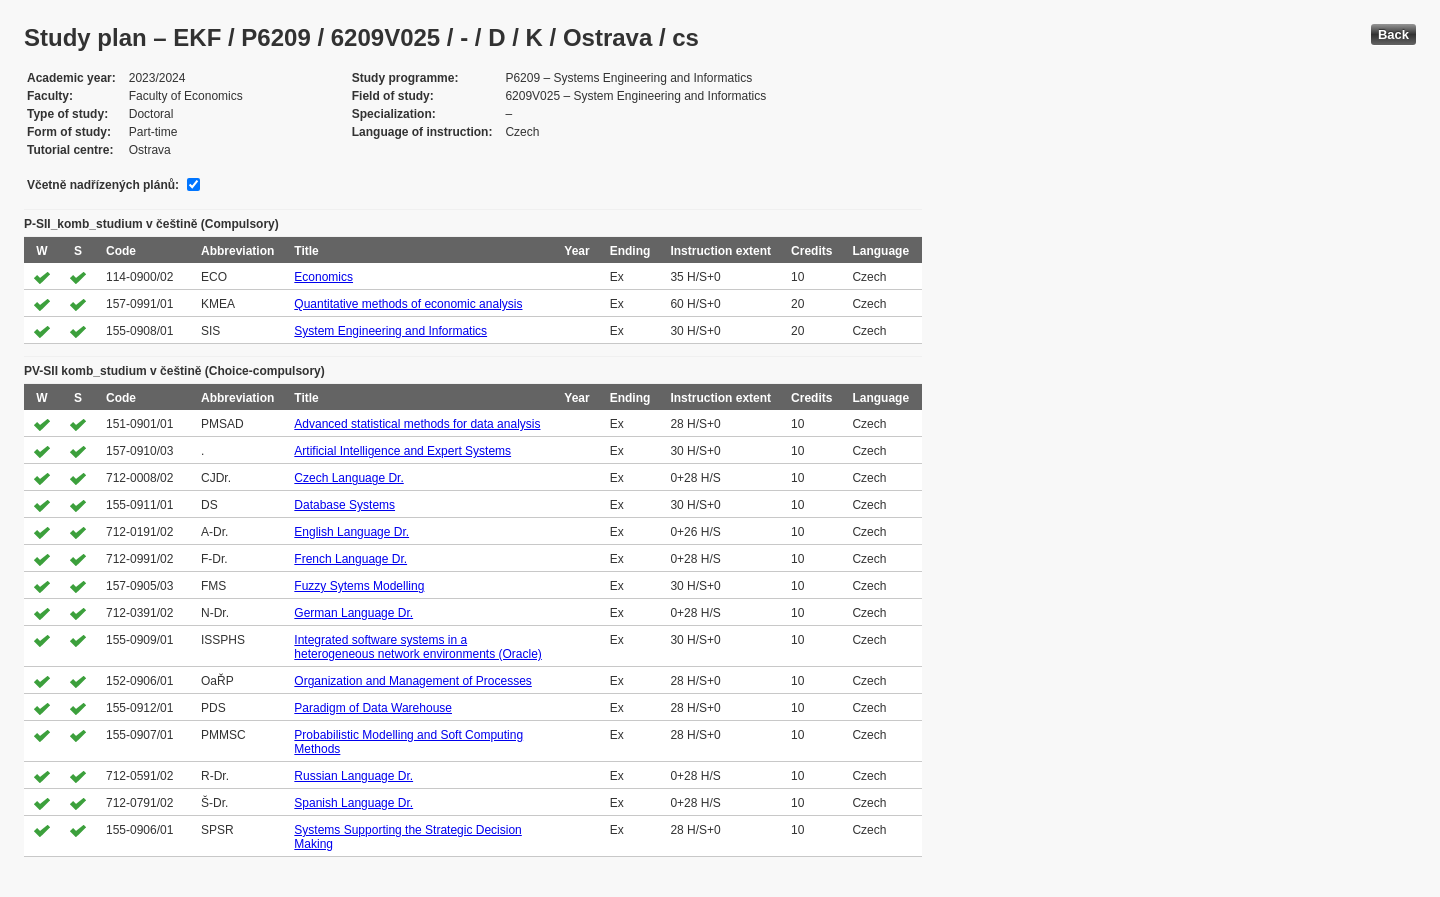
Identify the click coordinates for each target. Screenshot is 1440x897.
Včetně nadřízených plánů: (103, 185)
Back (1393, 34)
